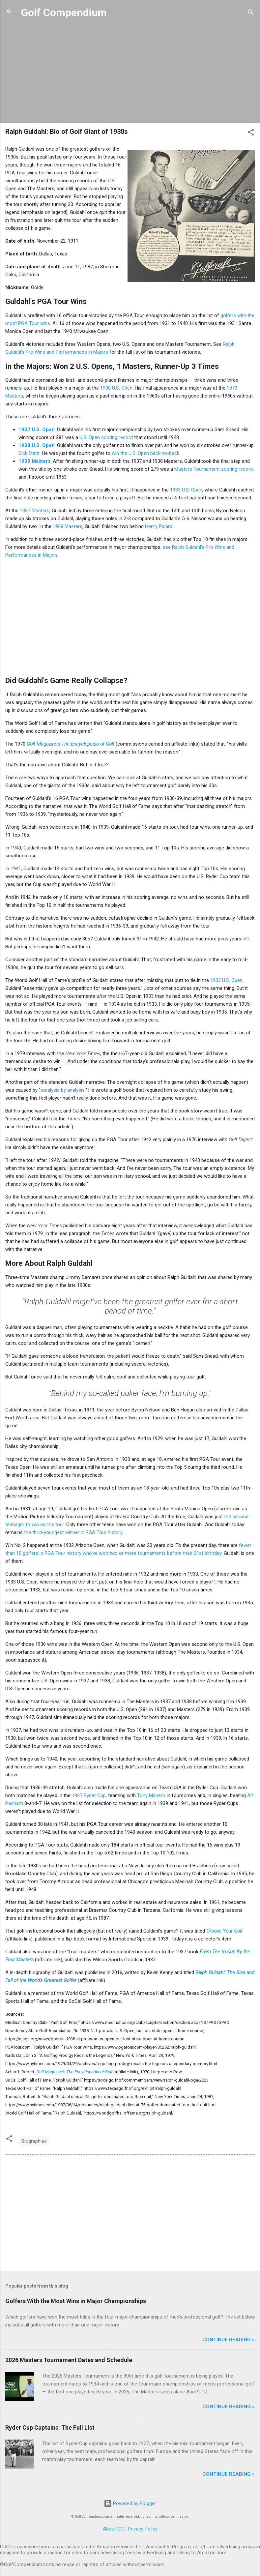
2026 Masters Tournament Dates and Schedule (68, 2359)
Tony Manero (151, 1795)
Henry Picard (158, 526)
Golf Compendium (64, 12)
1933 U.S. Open (186, 490)
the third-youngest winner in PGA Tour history (73, 1532)
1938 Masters (67, 526)
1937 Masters (34, 511)
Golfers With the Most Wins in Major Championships (75, 2300)
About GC (113, 2529)
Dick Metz (29, 453)
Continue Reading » (228, 2340)
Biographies (34, 2141)
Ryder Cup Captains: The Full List (50, 2427)
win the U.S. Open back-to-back (145, 453)
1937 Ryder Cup (89, 1795)
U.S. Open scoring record (106, 437)
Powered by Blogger (130, 2503)
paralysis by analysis (63, 1090)
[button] (251, 133)
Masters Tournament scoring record (213, 469)
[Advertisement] (130, 71)
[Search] (251, 13)
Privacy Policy (143, 2529)
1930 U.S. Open (116, 388)
